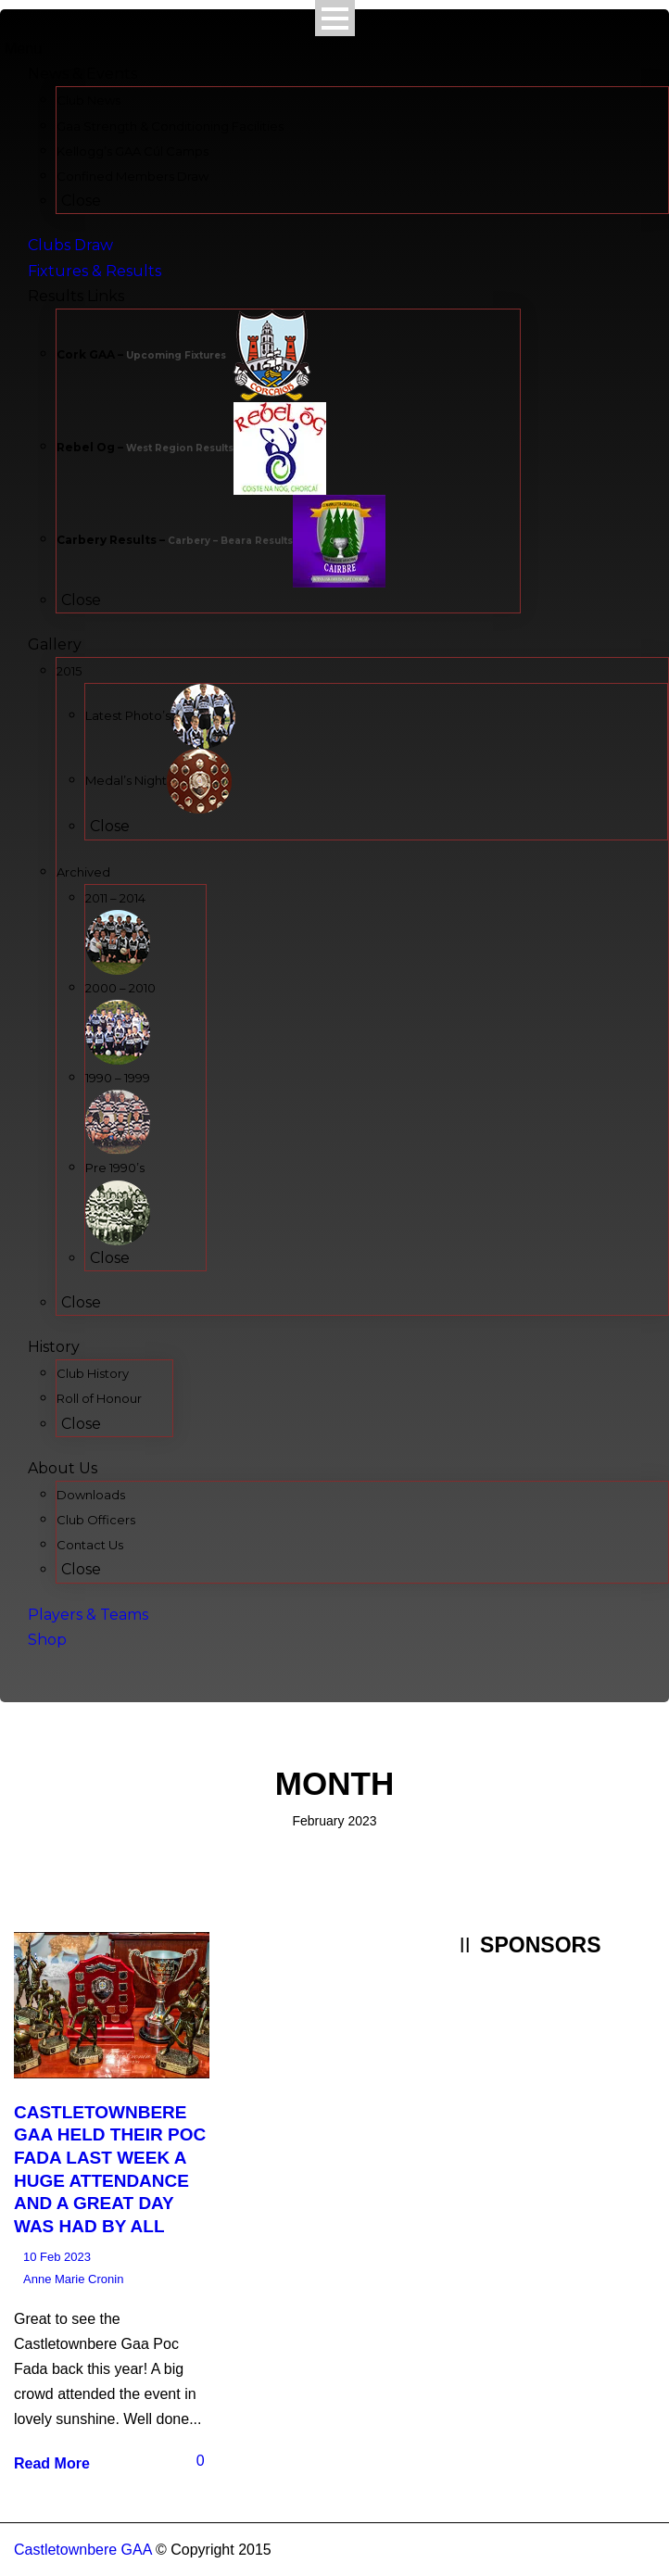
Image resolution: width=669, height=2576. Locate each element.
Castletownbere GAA (83, 2549)
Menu (23, 49)
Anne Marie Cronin (73, 2279)
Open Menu (335, 18)
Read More (52, 2463)
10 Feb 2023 (57, 2257)
